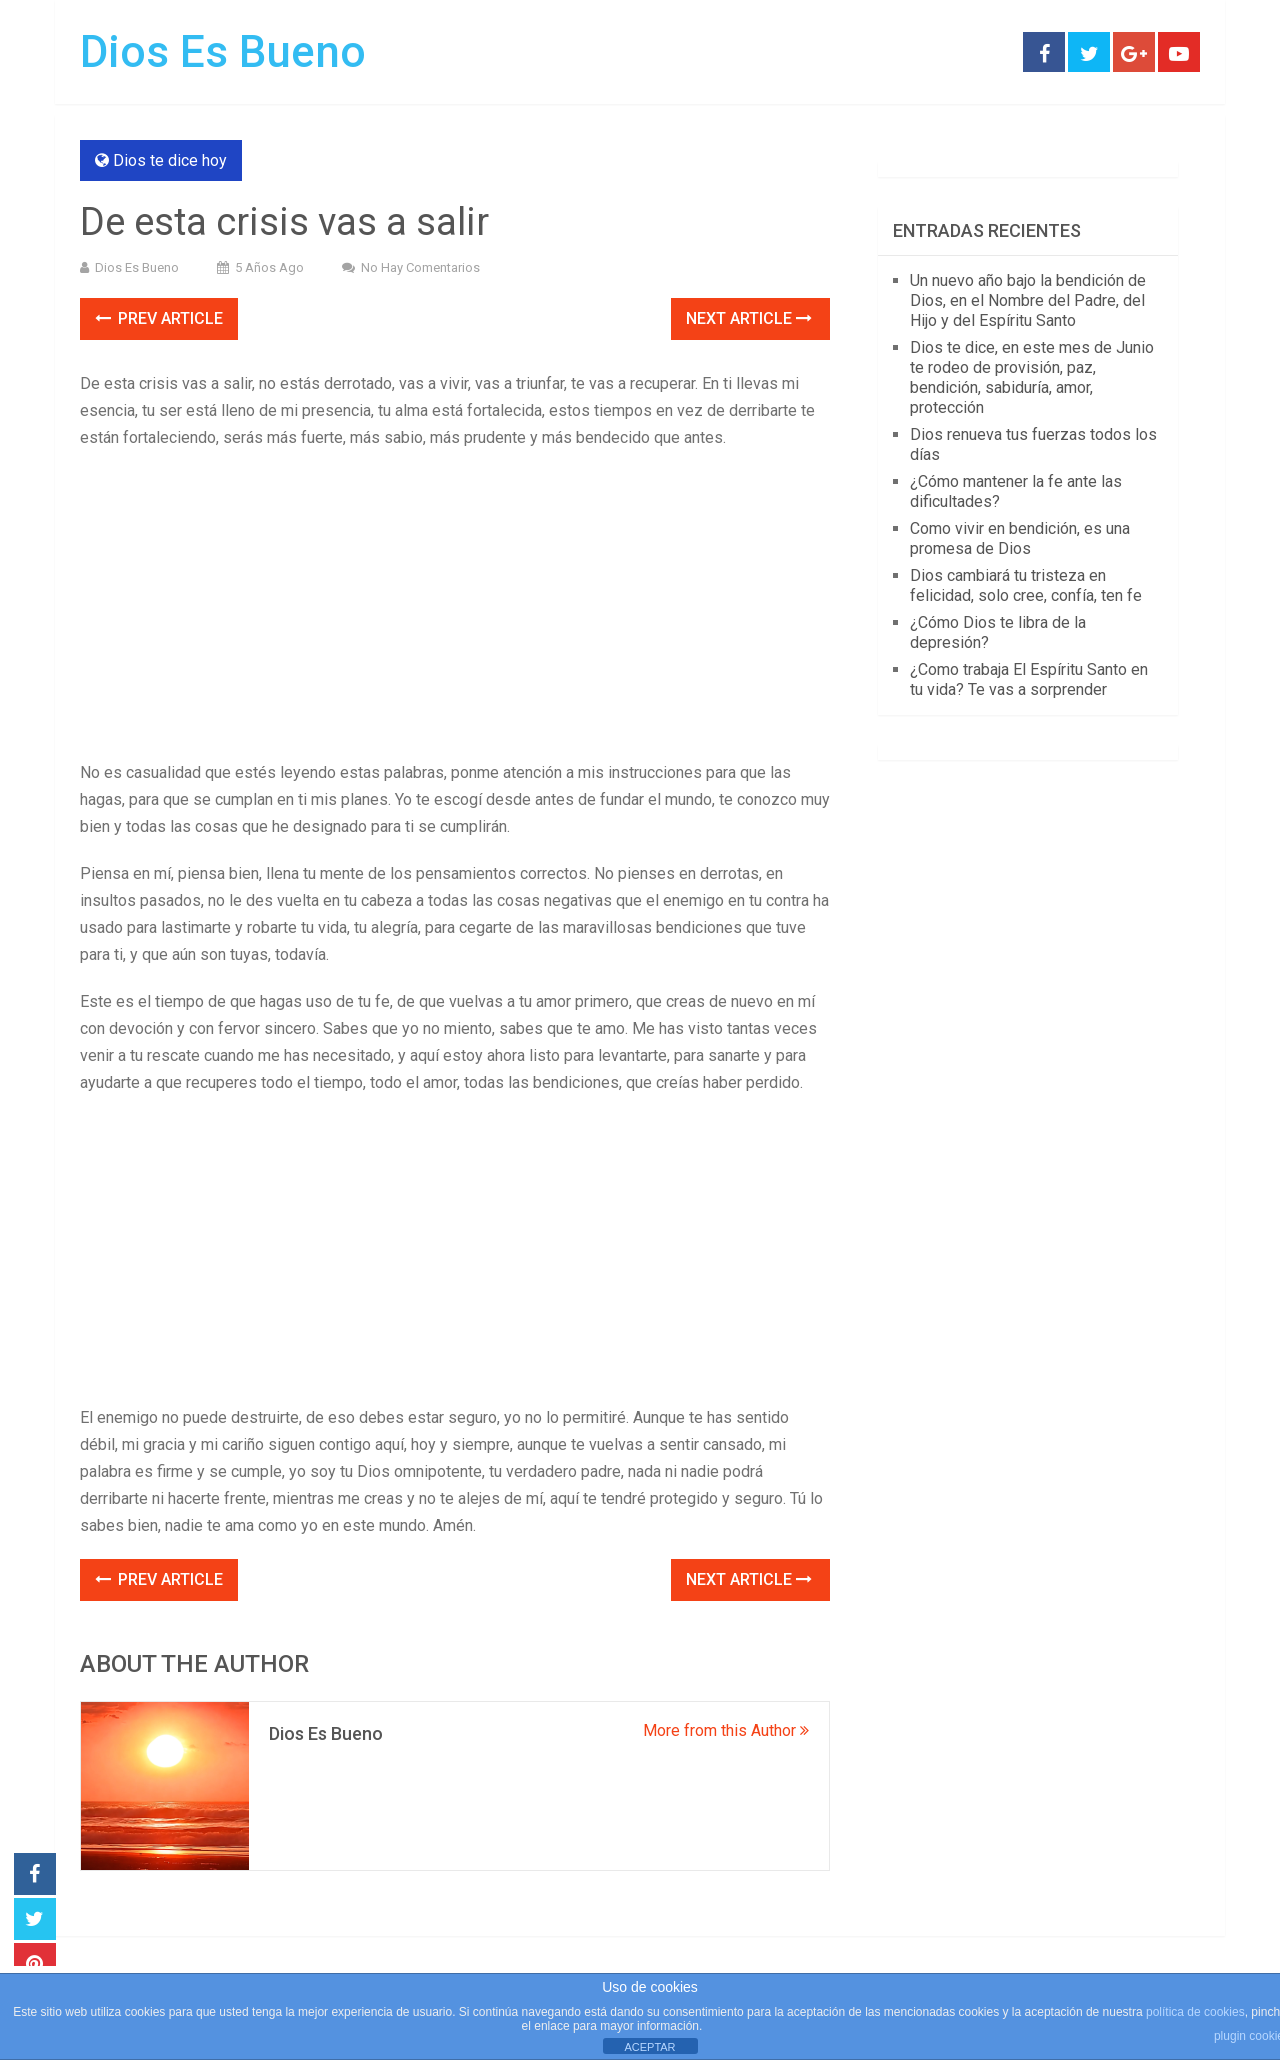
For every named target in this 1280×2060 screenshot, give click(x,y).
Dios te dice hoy (170, 160)
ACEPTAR (649, 2047)
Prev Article (159, 318)
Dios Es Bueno (223, 52)
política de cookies (1195, 2012)
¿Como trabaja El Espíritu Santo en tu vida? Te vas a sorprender (1029, 679)
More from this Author (726, 1730)
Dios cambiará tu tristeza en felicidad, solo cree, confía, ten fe (1026, 585)
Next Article (749, 318)
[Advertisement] (455, 611)
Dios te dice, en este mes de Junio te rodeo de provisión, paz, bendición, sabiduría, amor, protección (1032, 377)
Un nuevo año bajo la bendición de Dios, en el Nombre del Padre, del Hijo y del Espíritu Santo (1028, 300)
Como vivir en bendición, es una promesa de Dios (1020, 538)
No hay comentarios (420, 267)
